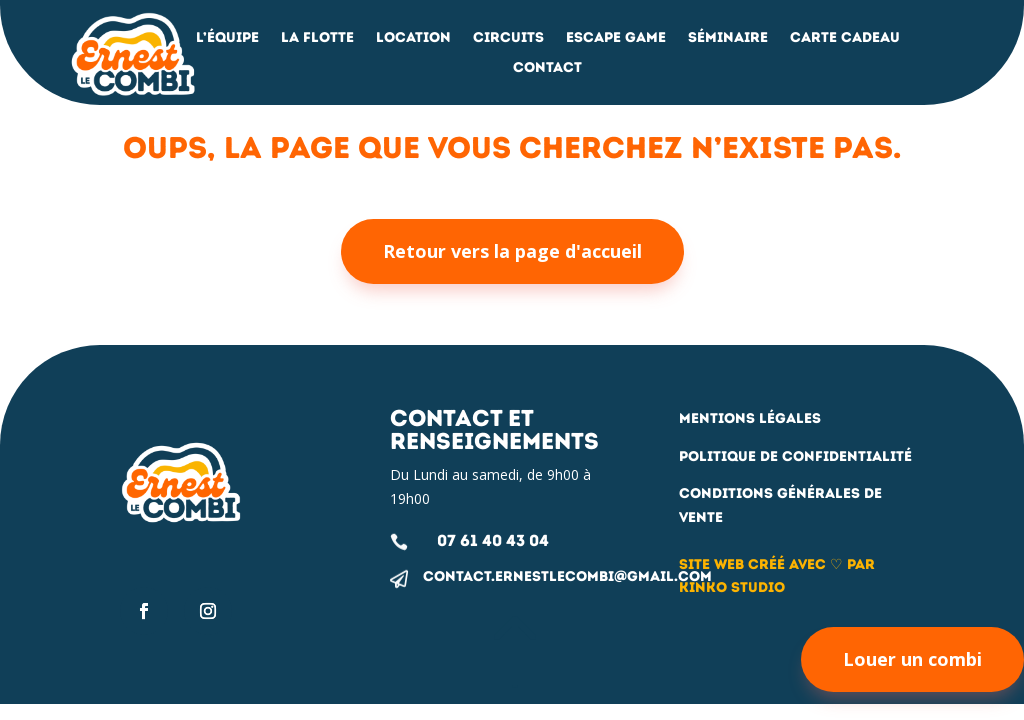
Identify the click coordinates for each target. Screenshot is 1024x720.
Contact (547, 68)
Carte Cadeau (845, 38)
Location (413, 38)
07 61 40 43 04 (493, 540)
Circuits (508, 38)
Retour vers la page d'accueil (512, 251)
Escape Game (616, 38)
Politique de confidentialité (795, 456)
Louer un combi (912, 659)
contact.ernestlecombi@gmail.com (567, 576)
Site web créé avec (754, 564)
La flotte (317, 38)
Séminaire (728, 38)
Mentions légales (750, 418)
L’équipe (227, 38)
